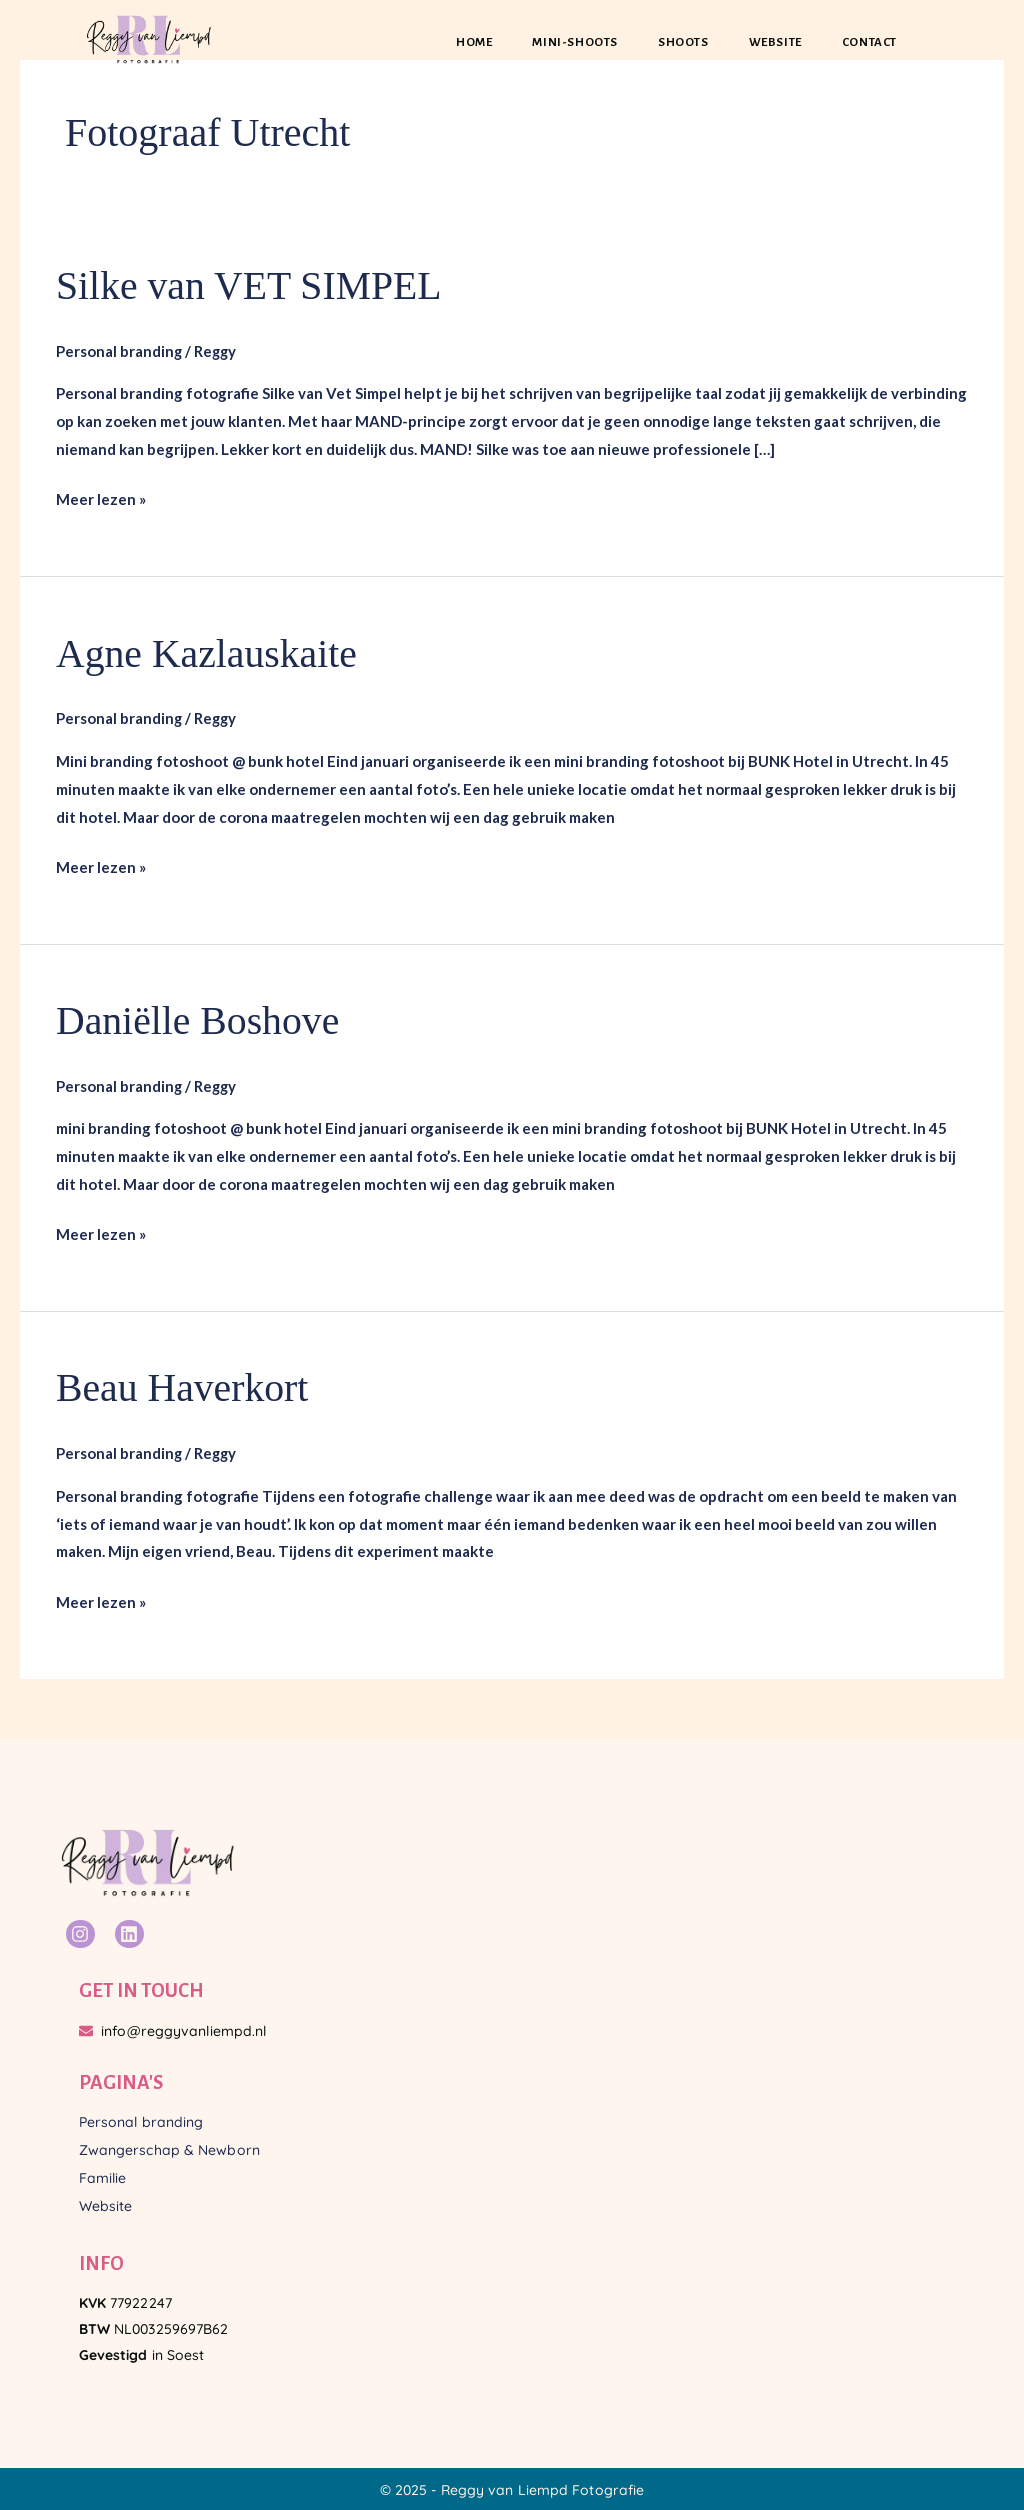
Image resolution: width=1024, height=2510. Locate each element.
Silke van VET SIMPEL (250, 285)
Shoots (683, 42)
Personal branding (119, 350)
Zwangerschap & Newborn (169, 2147)
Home (474, 42)
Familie (103, 2175)
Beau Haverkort (183, 1386)
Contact (869, 42)
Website (775, 42)
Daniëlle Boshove (199, 1019)
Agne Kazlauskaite (207, 652)
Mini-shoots (575, 42)
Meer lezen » (101, 497)
